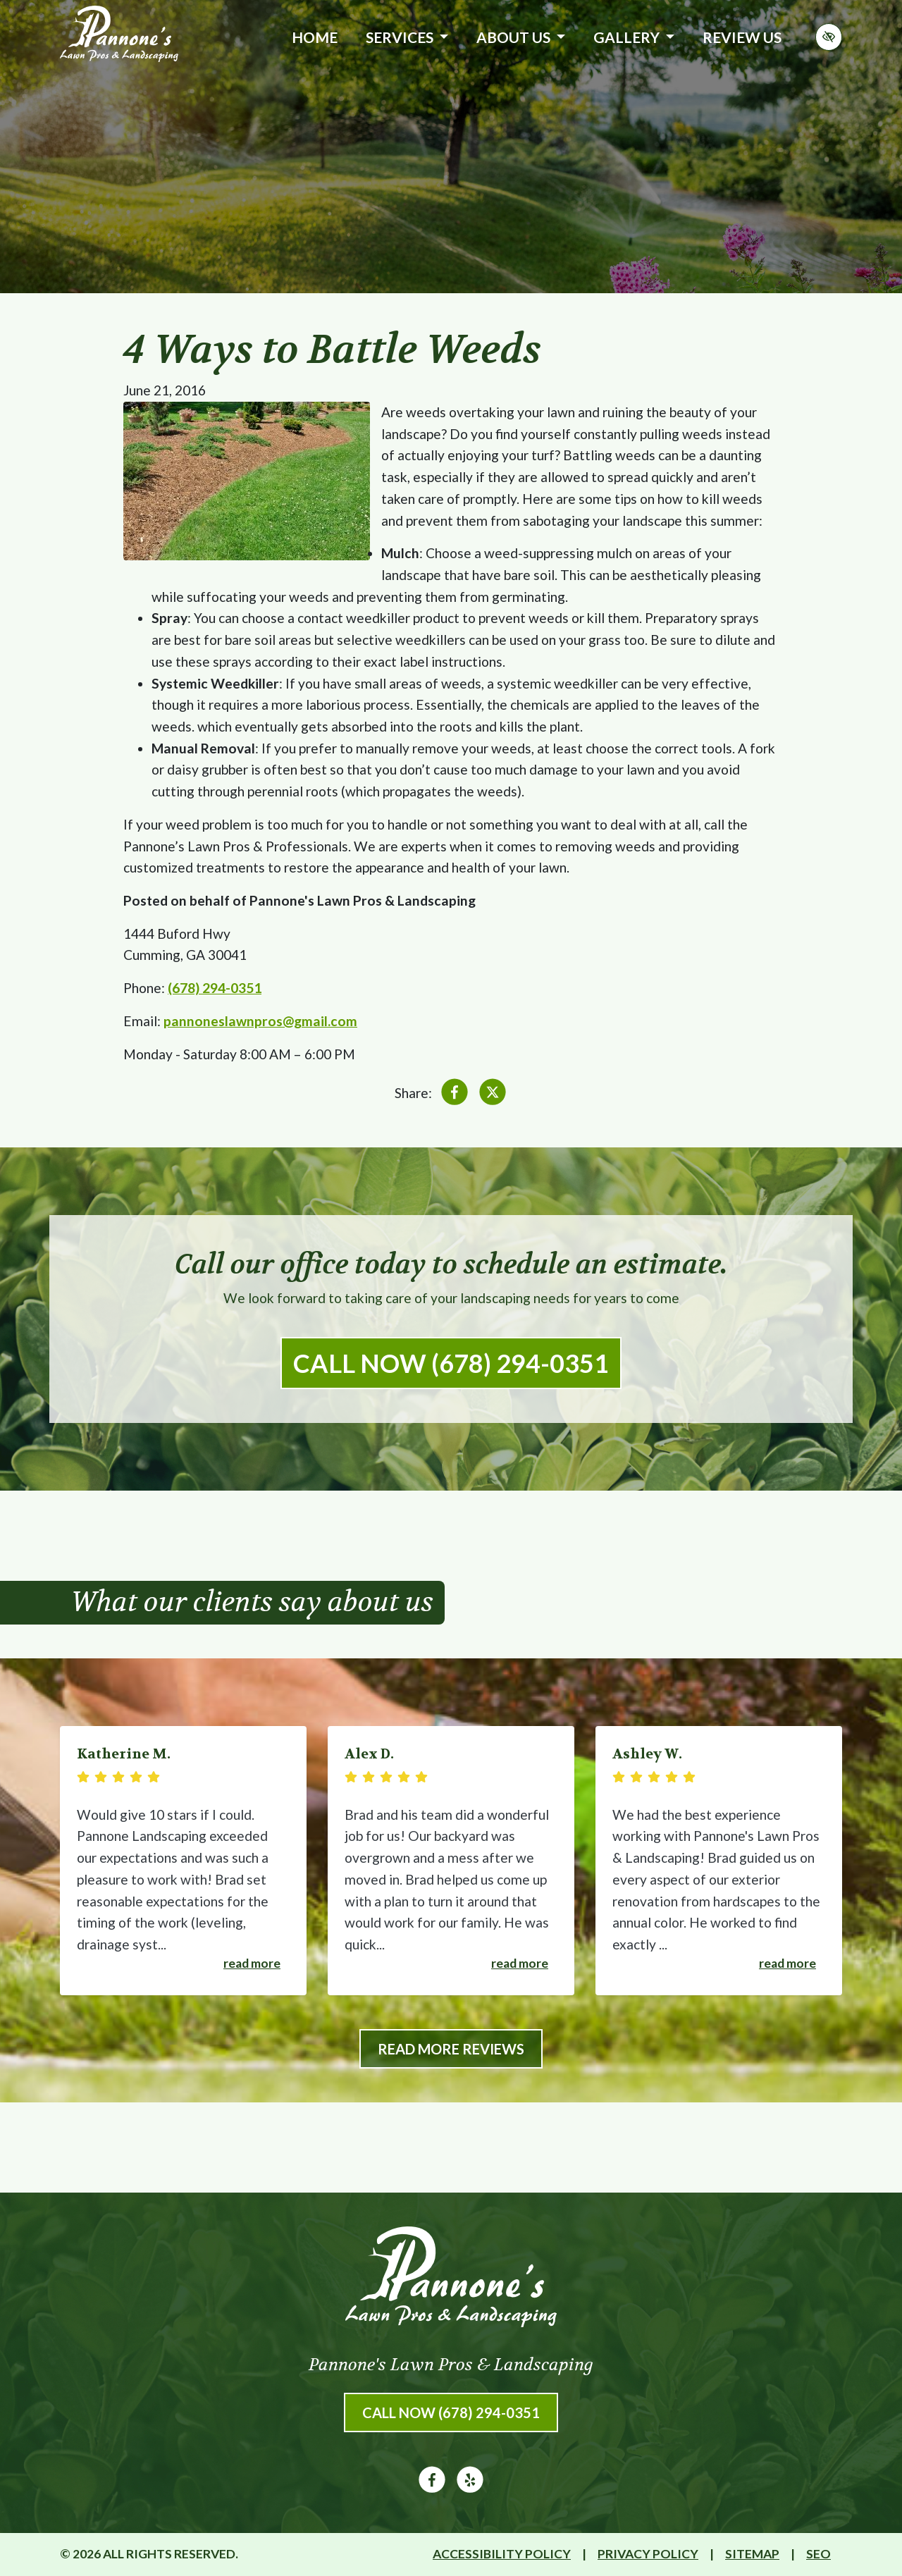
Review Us (742, 37)
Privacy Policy (648, 2553)
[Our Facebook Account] (432, 2488)
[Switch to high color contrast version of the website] (828, 37)
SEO (818, 2553)
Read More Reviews (451, 2048)
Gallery (633, 37)
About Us (520, 37)
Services (407, 37)
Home (315, 37)
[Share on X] (492, 1094)
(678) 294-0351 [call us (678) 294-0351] (214, 988)
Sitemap (752, 2553)
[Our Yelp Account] (470, 2488)
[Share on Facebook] (454, 1094)
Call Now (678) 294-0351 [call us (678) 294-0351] (451, 1363)
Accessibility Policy (502, 2553)
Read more (251, 1963)
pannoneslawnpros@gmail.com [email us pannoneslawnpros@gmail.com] (260, 1021)
